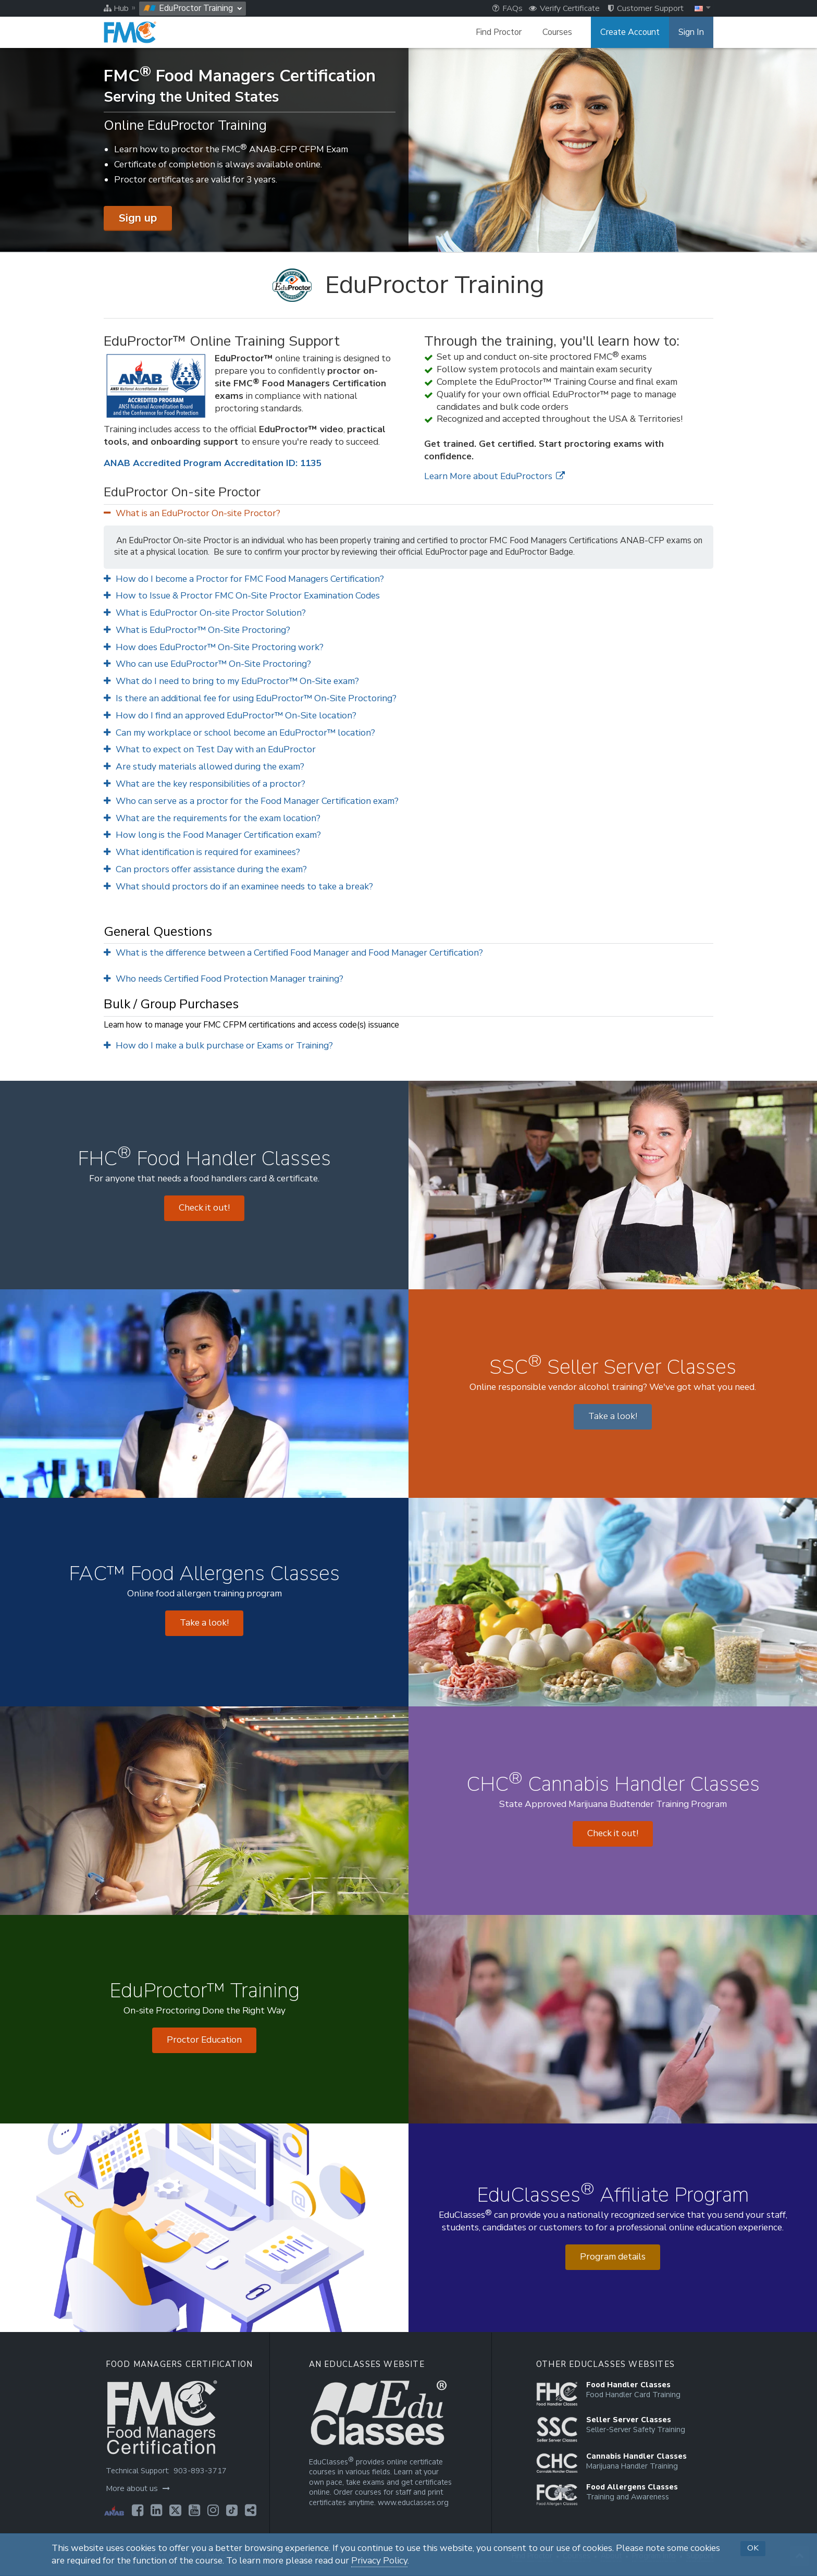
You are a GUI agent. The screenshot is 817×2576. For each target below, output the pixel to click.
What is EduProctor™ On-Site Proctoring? (197, 630)
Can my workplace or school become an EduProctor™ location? (239, 733)
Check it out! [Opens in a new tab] (204, 1208)
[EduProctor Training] (408, 284)
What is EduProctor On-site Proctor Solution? (205, 613)
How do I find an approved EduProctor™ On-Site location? (230, 716)
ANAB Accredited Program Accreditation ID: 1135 (212, 463)
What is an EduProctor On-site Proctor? (192, 513)
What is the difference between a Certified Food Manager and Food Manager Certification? (293, 953)
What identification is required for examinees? (202, 852)
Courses (557, 32)
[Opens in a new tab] (137, 2510)
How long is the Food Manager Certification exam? (212, 835)
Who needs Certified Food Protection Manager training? (223, 979)
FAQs (507, 8)
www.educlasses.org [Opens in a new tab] (413, 2503)
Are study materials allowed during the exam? (204, 767)
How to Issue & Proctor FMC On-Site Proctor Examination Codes (242, 596)
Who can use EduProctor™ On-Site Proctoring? (207, 664)
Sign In (691, 32)
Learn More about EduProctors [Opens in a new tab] (494, 476)
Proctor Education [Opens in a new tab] (204, 2040)
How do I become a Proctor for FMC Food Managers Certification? (244, 579)
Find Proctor (499, 32)
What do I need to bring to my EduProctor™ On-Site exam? (231, 681)
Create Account (630, 32)
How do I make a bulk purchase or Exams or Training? (218, 1046)
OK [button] (753, 2548)
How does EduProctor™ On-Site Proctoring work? (214, 647)
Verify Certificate (564, 8)
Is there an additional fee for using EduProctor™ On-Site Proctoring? (250, 698)
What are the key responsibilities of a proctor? (204, 784)
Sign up (138, 218)
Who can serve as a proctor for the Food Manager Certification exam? (251, 801)
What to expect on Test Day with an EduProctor (210, 749)
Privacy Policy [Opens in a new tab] (379, 2561)
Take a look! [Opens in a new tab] (612, 1416)
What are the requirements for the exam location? (212, 818)
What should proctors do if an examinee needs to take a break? (238, 887)
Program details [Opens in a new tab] (613, 2257)
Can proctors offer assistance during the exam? (205, 869)
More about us (138, 2488)
